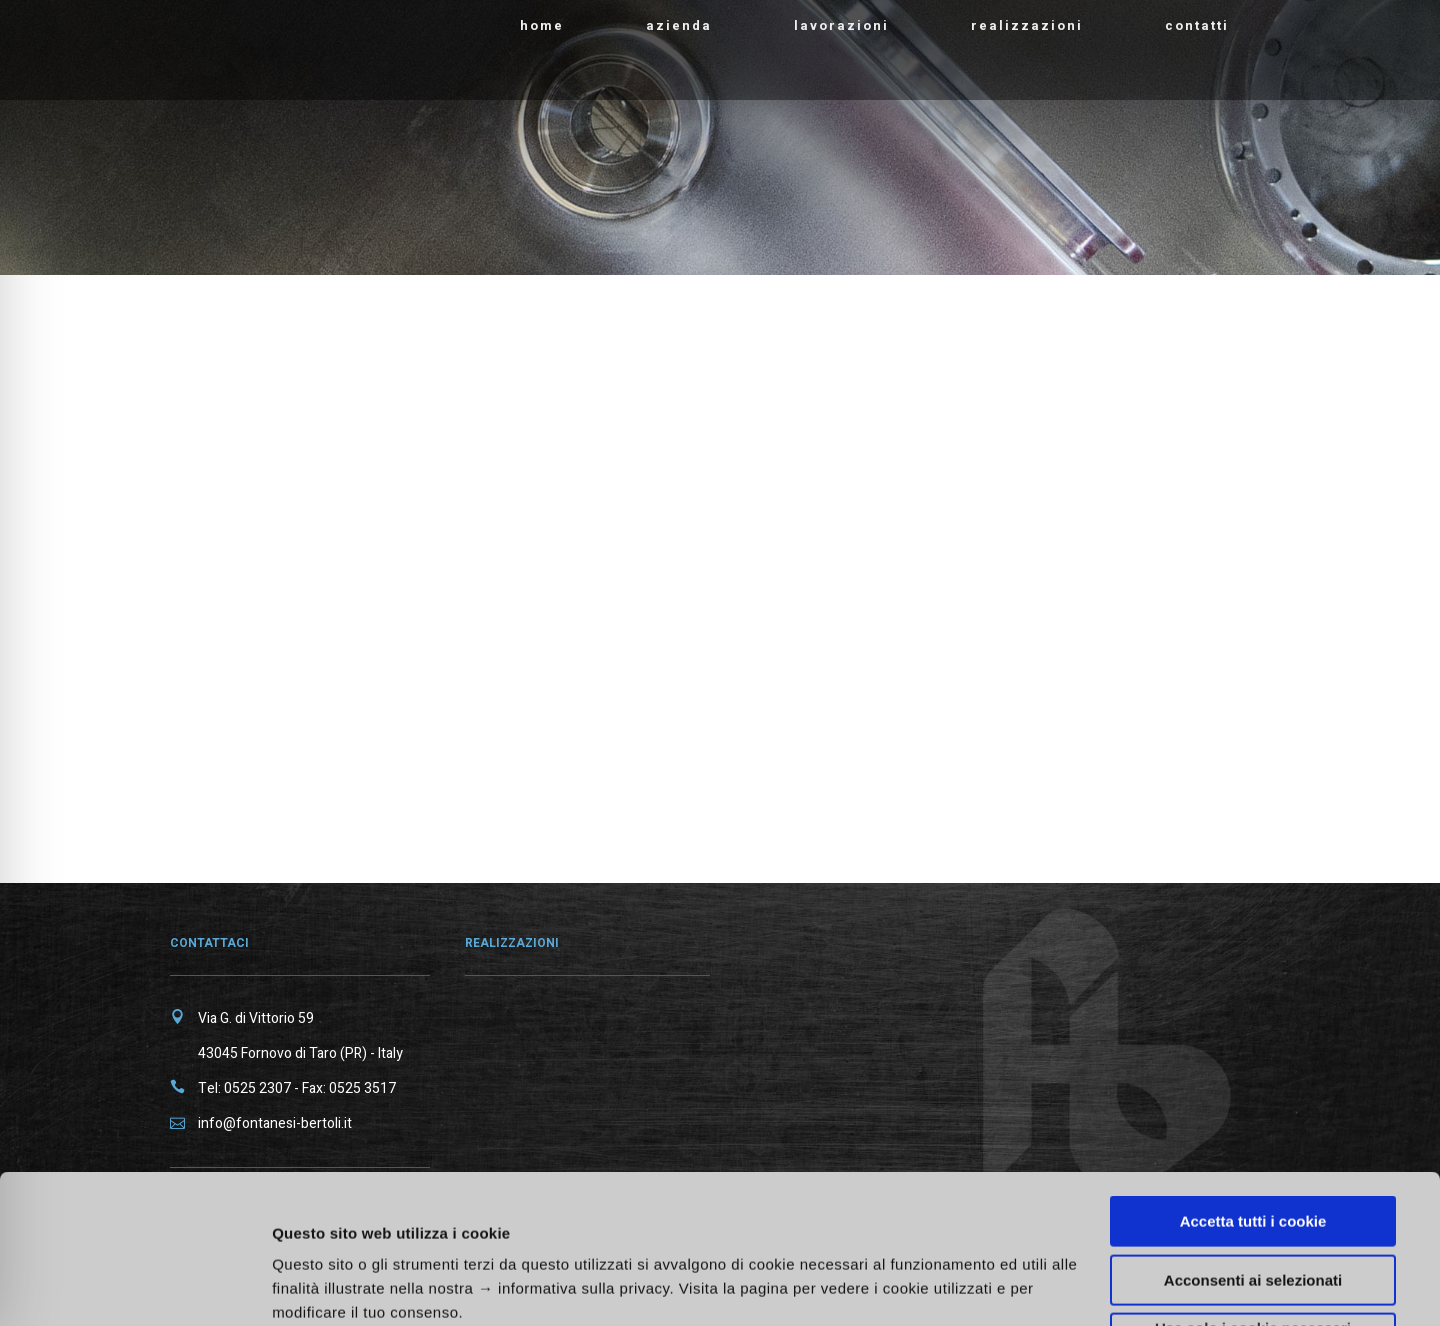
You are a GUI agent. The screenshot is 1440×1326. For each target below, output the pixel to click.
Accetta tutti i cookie (1253, 1081)
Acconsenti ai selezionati (1253, 1140)
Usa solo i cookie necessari (1253, 1188)
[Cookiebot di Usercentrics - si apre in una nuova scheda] (129, 1287)
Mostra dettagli (1062, 1276)
